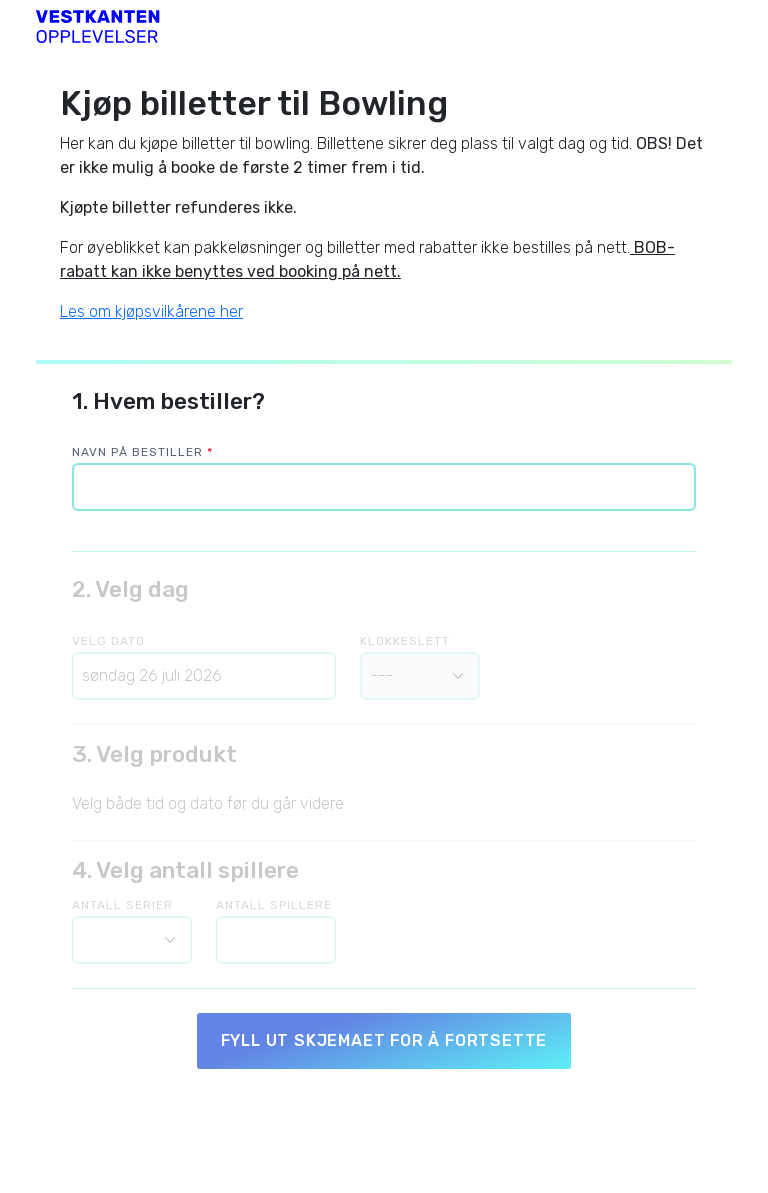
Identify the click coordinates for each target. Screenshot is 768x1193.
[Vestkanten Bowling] (98, 24)
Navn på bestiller (142, 452)
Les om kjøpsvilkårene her (151, 311)
